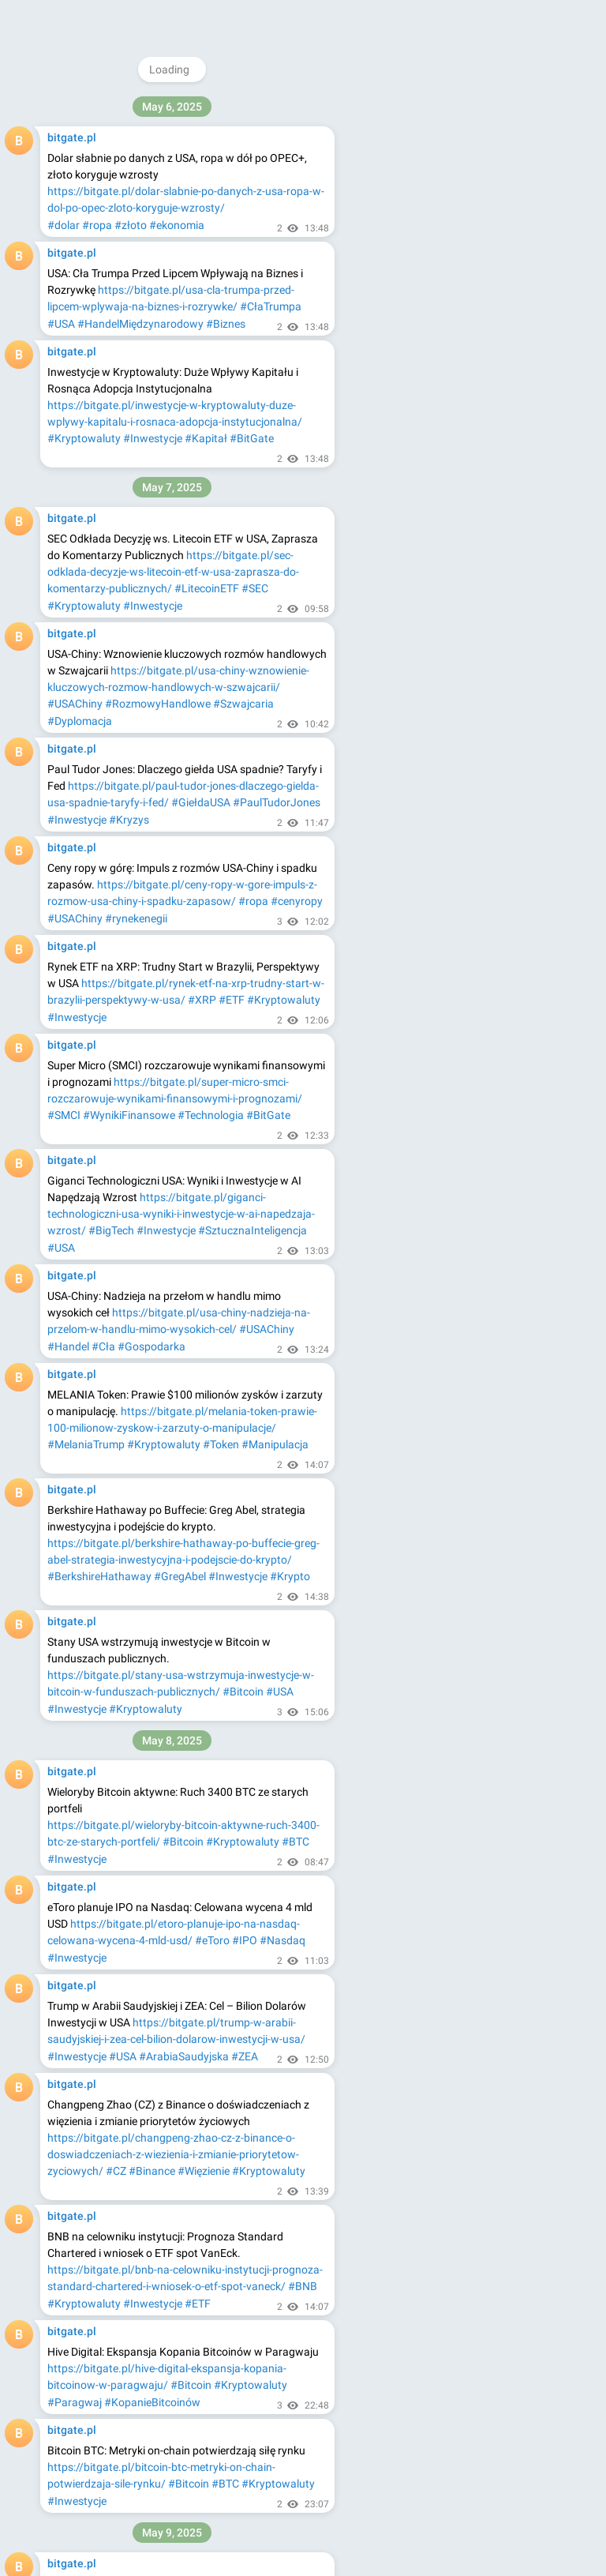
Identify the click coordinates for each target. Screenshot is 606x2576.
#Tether (66, 2419)
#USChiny (71, 1164)
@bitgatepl (456, 107)
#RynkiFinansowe (169, 653)
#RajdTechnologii (166, 2287)
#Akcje (276, 405)
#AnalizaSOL (198, 1050)
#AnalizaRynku (203, 422)
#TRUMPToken (203, 934)
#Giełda (66, 422)
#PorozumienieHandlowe (160, 1164)
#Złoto (153, 207)
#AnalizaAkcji (227, 635)
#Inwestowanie (126, 422)
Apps (485, 231)
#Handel (251, 207)
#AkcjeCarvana (84, 1775)
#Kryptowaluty (145, 109)
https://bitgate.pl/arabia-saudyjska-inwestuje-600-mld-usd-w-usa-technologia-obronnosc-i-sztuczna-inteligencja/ (181, 1511)
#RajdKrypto (283, 2137)
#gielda (126, 323)
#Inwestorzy (225, 2518)
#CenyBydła (77, 1889)
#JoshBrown (79, 1660)
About (411, 231)
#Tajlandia (148, 2419)
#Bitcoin (298, 92)
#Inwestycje (77, 109)
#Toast (192, 1660)
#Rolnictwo (288, 1889)
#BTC (198, 109)
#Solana (67, 1050)
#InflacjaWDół (82, 2304)
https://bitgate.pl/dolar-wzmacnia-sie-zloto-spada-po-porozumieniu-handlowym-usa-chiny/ (186, 191)
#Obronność (78, 1561)
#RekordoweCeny (214, 1889)
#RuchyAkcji (249, 767)
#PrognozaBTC (85, 1412)
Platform (531, 231)
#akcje (276, 306)
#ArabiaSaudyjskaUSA (102, 1544)
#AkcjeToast (222, 1758)
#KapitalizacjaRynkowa (238, 1296)
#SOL (294, 1033)
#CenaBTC (151, 1412)
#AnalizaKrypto (287, 2021)
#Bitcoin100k (243, 2287)
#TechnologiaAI (260, 1544)
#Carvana (236, 1660)
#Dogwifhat (76, 2021)
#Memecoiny (139, 2021)
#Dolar (118, 207)
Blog (449, 231)
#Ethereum (74, 1296)
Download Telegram (473, 197)
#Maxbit (196, 2419)
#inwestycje (76, 323)
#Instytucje (75, 1314)
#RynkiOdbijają (84, 2287)
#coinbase (172, 323)
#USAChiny (200, 207)
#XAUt (104, 2419)
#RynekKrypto (215, 2137)
